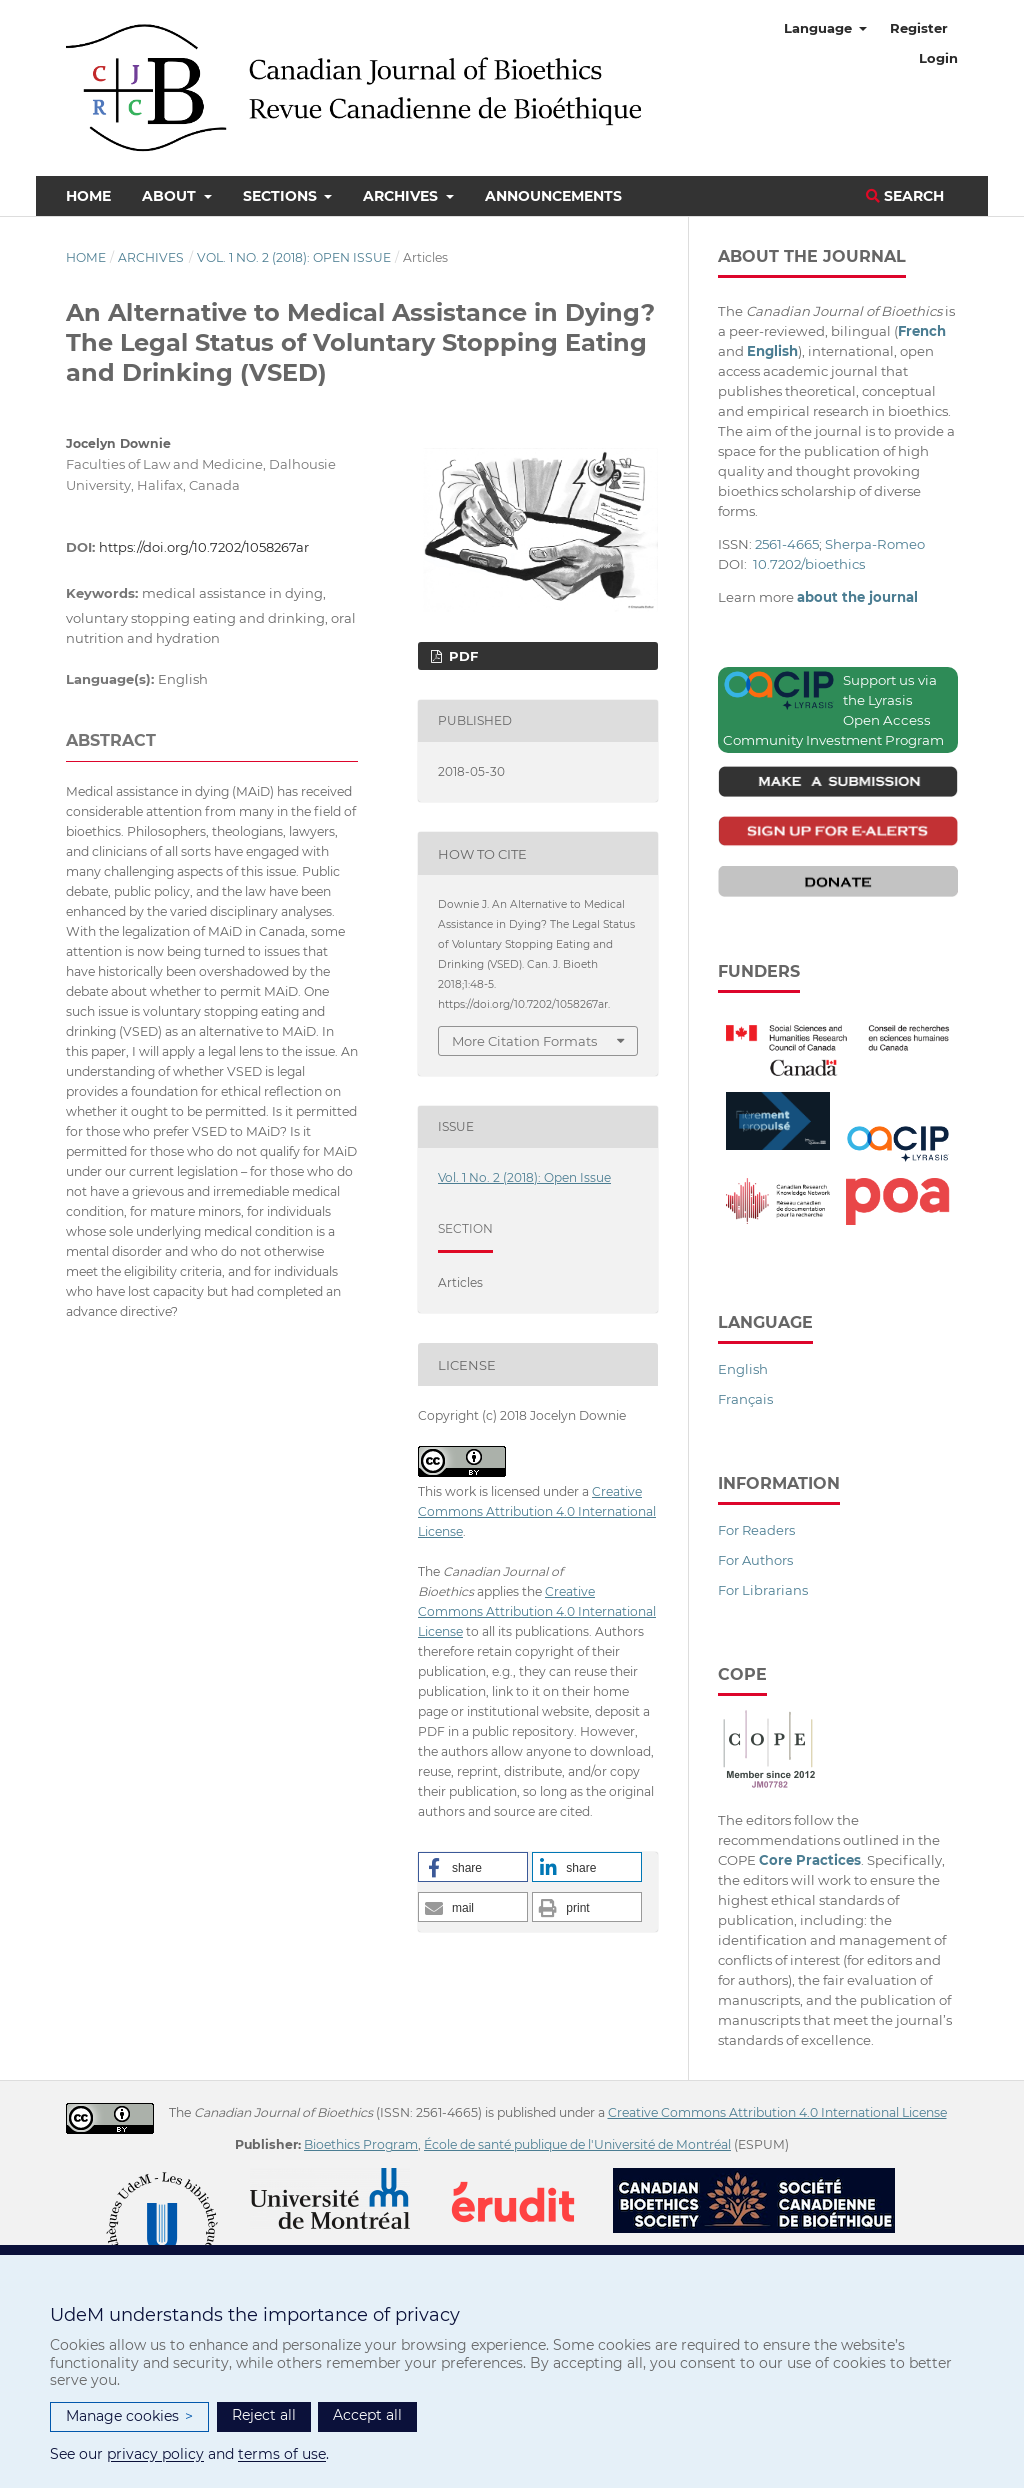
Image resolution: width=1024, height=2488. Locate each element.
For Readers (756, 1530)
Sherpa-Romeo (875, 544)
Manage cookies (129, 2416)
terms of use (282, 2454)
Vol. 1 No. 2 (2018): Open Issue (294, 257)
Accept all (367, 2415)
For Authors (755, 1560)
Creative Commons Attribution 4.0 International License (537, 1511)
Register (919, 28)
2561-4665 (787, 544)
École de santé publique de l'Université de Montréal (577, 2144)
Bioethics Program (361, 2144)
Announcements (553, 196)
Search (905, 196)
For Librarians (763, 1590)
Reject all (264, 2415)
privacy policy (155, 2454)
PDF (461, 656)
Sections (282, 196)
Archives (402, 196)
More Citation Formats (524, 1041)
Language (820, 28)
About (171, 196)
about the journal (857, 597)
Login (938, 58)
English (743, 1369)
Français (745, 1399)
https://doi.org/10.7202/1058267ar (204, 547)
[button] (473, 1867)
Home (88, 196)
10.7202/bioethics (809, 564)
